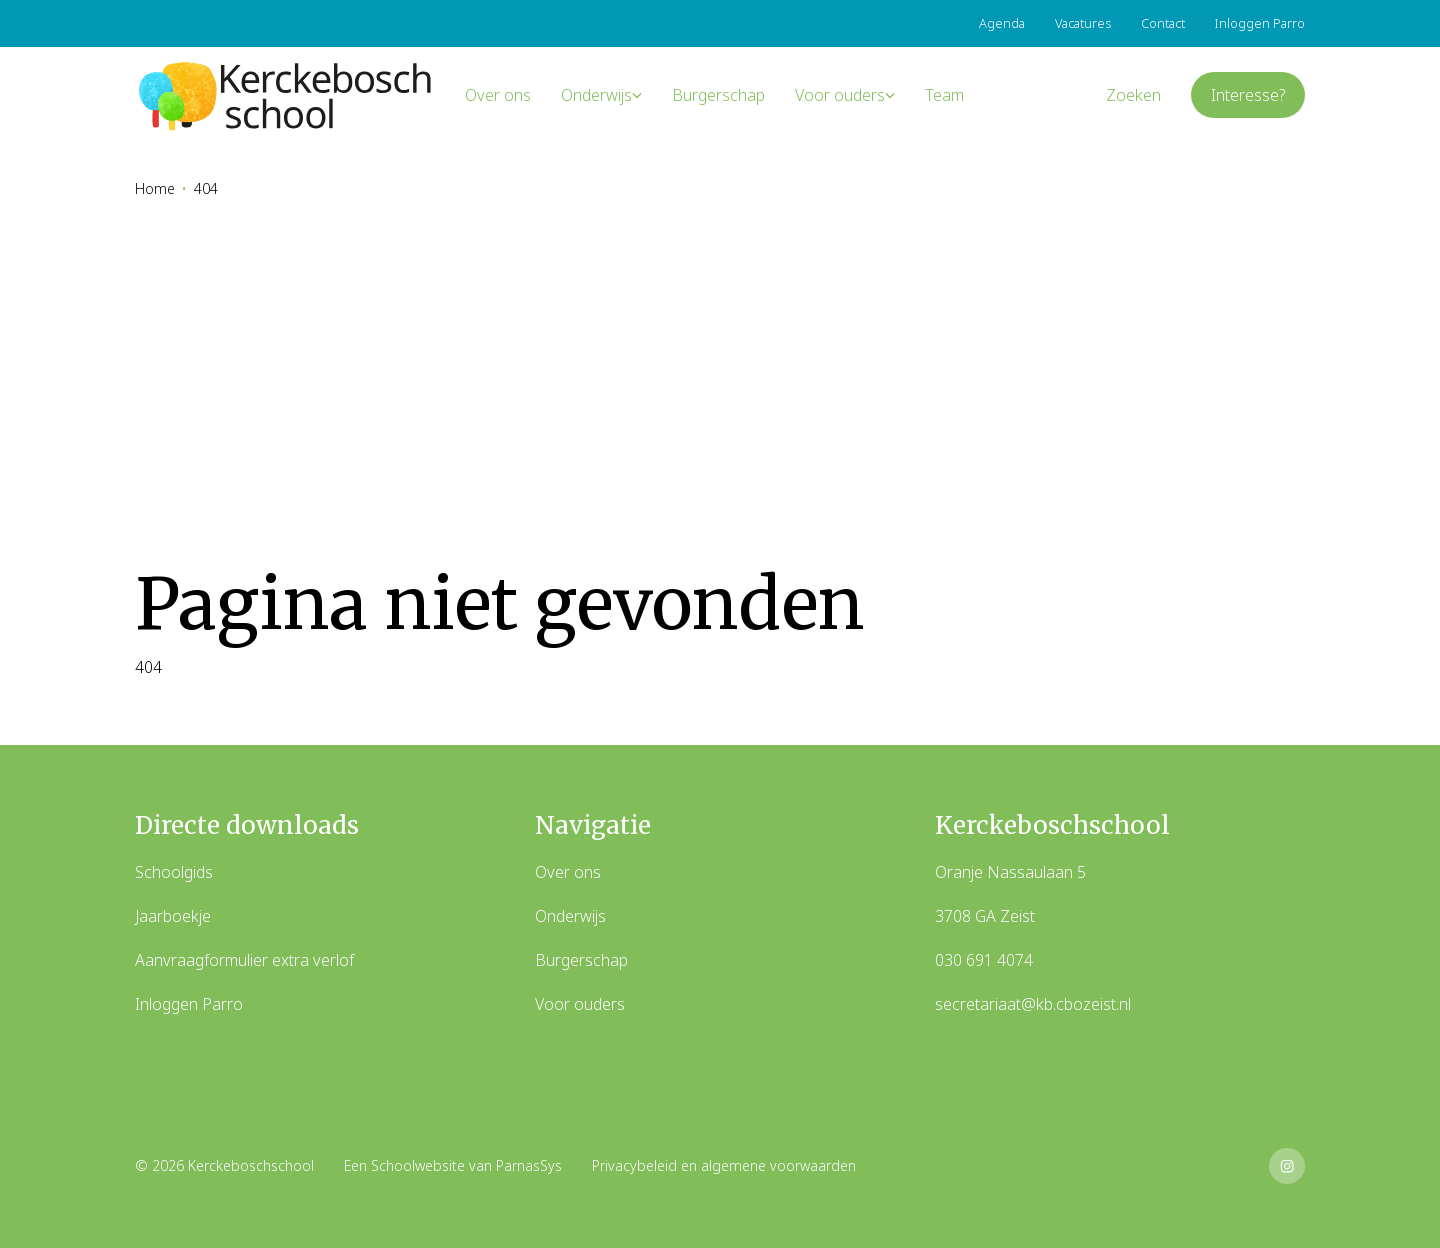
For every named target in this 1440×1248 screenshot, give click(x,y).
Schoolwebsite (418, 1165)
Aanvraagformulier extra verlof (244, 960)
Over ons (568, 872)
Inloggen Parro (189, 1004)
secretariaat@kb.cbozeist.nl (1033, 1004)
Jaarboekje (173, 916)
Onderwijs (570, 916)
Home (155, 188)
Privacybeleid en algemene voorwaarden (724, 1165)
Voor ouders (580, 1004)
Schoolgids (174, 872)
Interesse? (1248, 95)
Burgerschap (581, 960)
